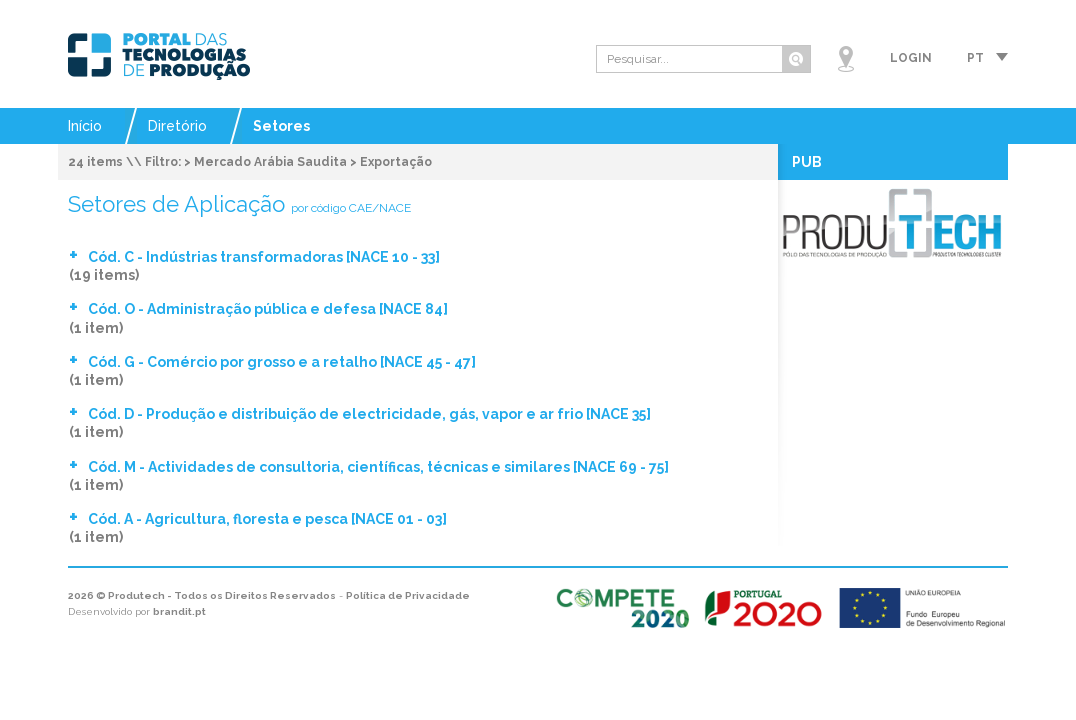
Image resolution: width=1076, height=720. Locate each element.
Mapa (846, 59)
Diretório (177, 126)
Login (911, 58)
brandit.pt (179, 611)
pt (975, 58)
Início (85, 126)
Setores (281, 126)
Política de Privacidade (408, 595)
